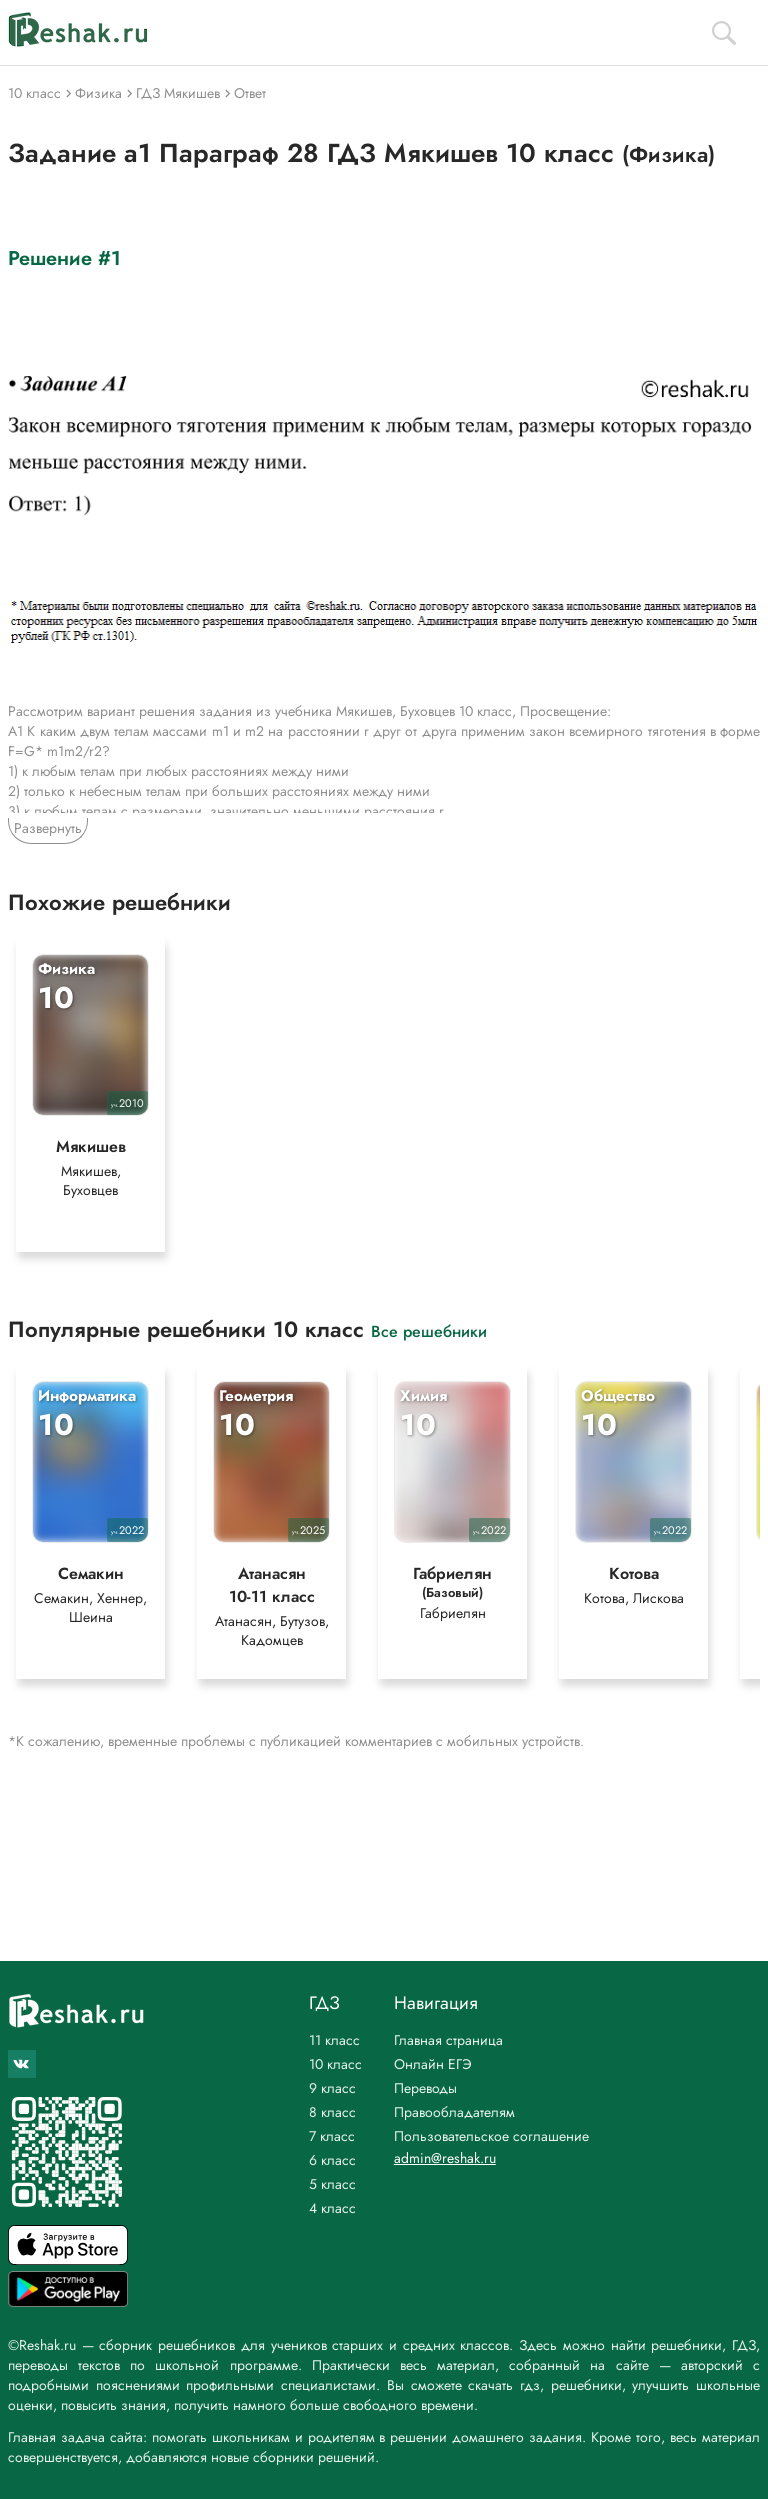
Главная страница (448, 2040)
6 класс (332, 2160)
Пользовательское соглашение (491, 2136)
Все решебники (429, 1330)
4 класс (332, 2208)
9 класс (332, 2088)
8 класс (332, 2112)
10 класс (335, 2064)
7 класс (332, 2136)
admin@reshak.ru (445, 2158)
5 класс (332, 2184)
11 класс (334, 2040)
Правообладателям (454, 2112)
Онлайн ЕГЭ (433, 2064)
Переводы (425, 2088)
